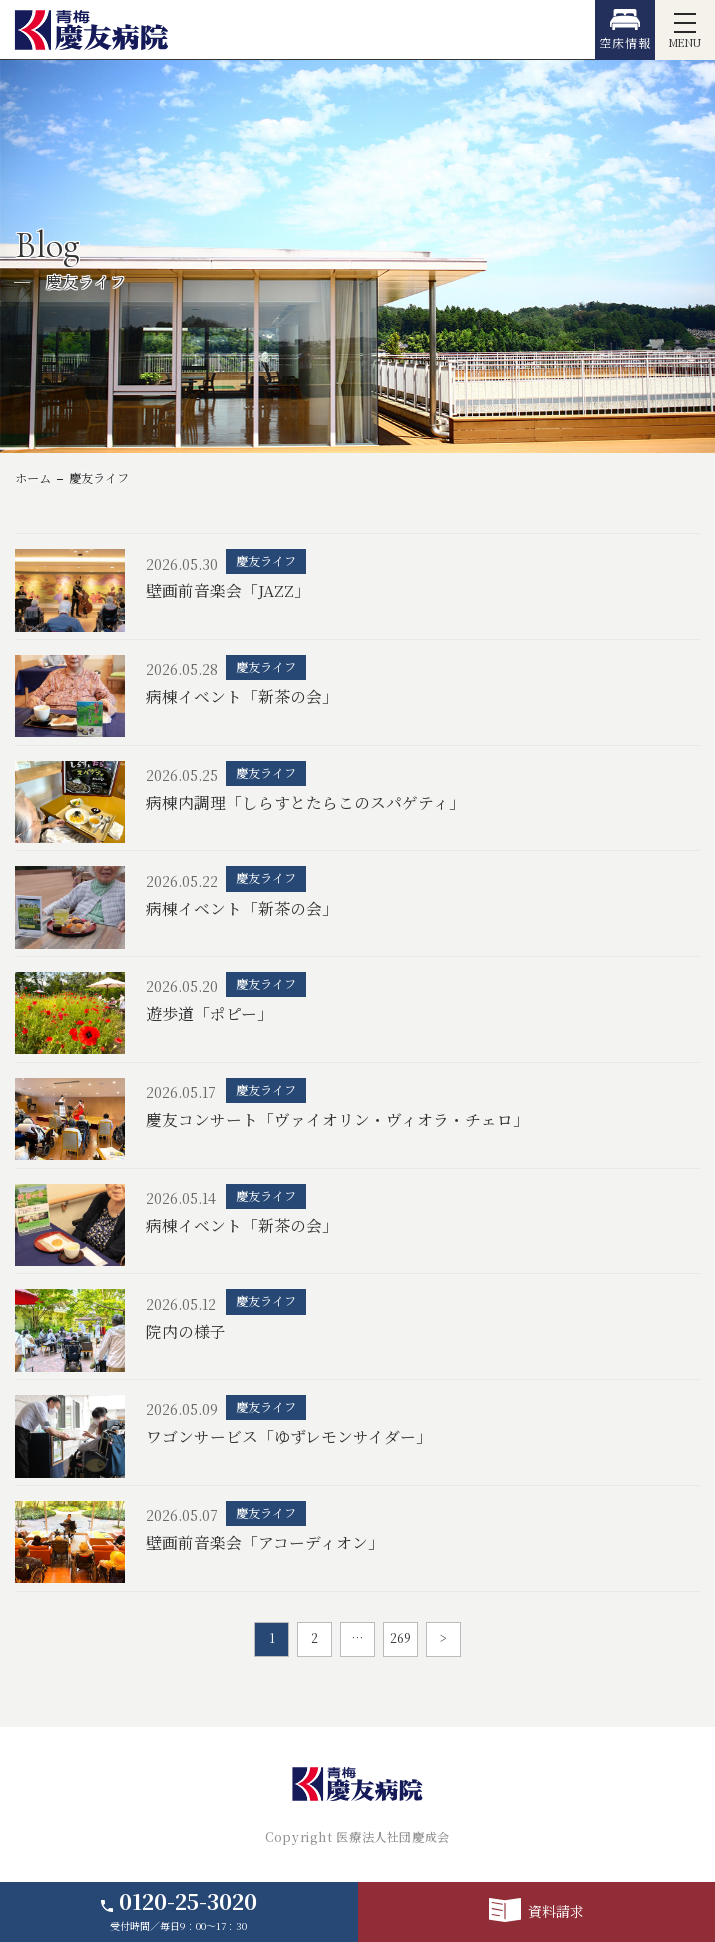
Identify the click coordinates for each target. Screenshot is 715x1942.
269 (400, 1638)
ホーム (33, 478)
